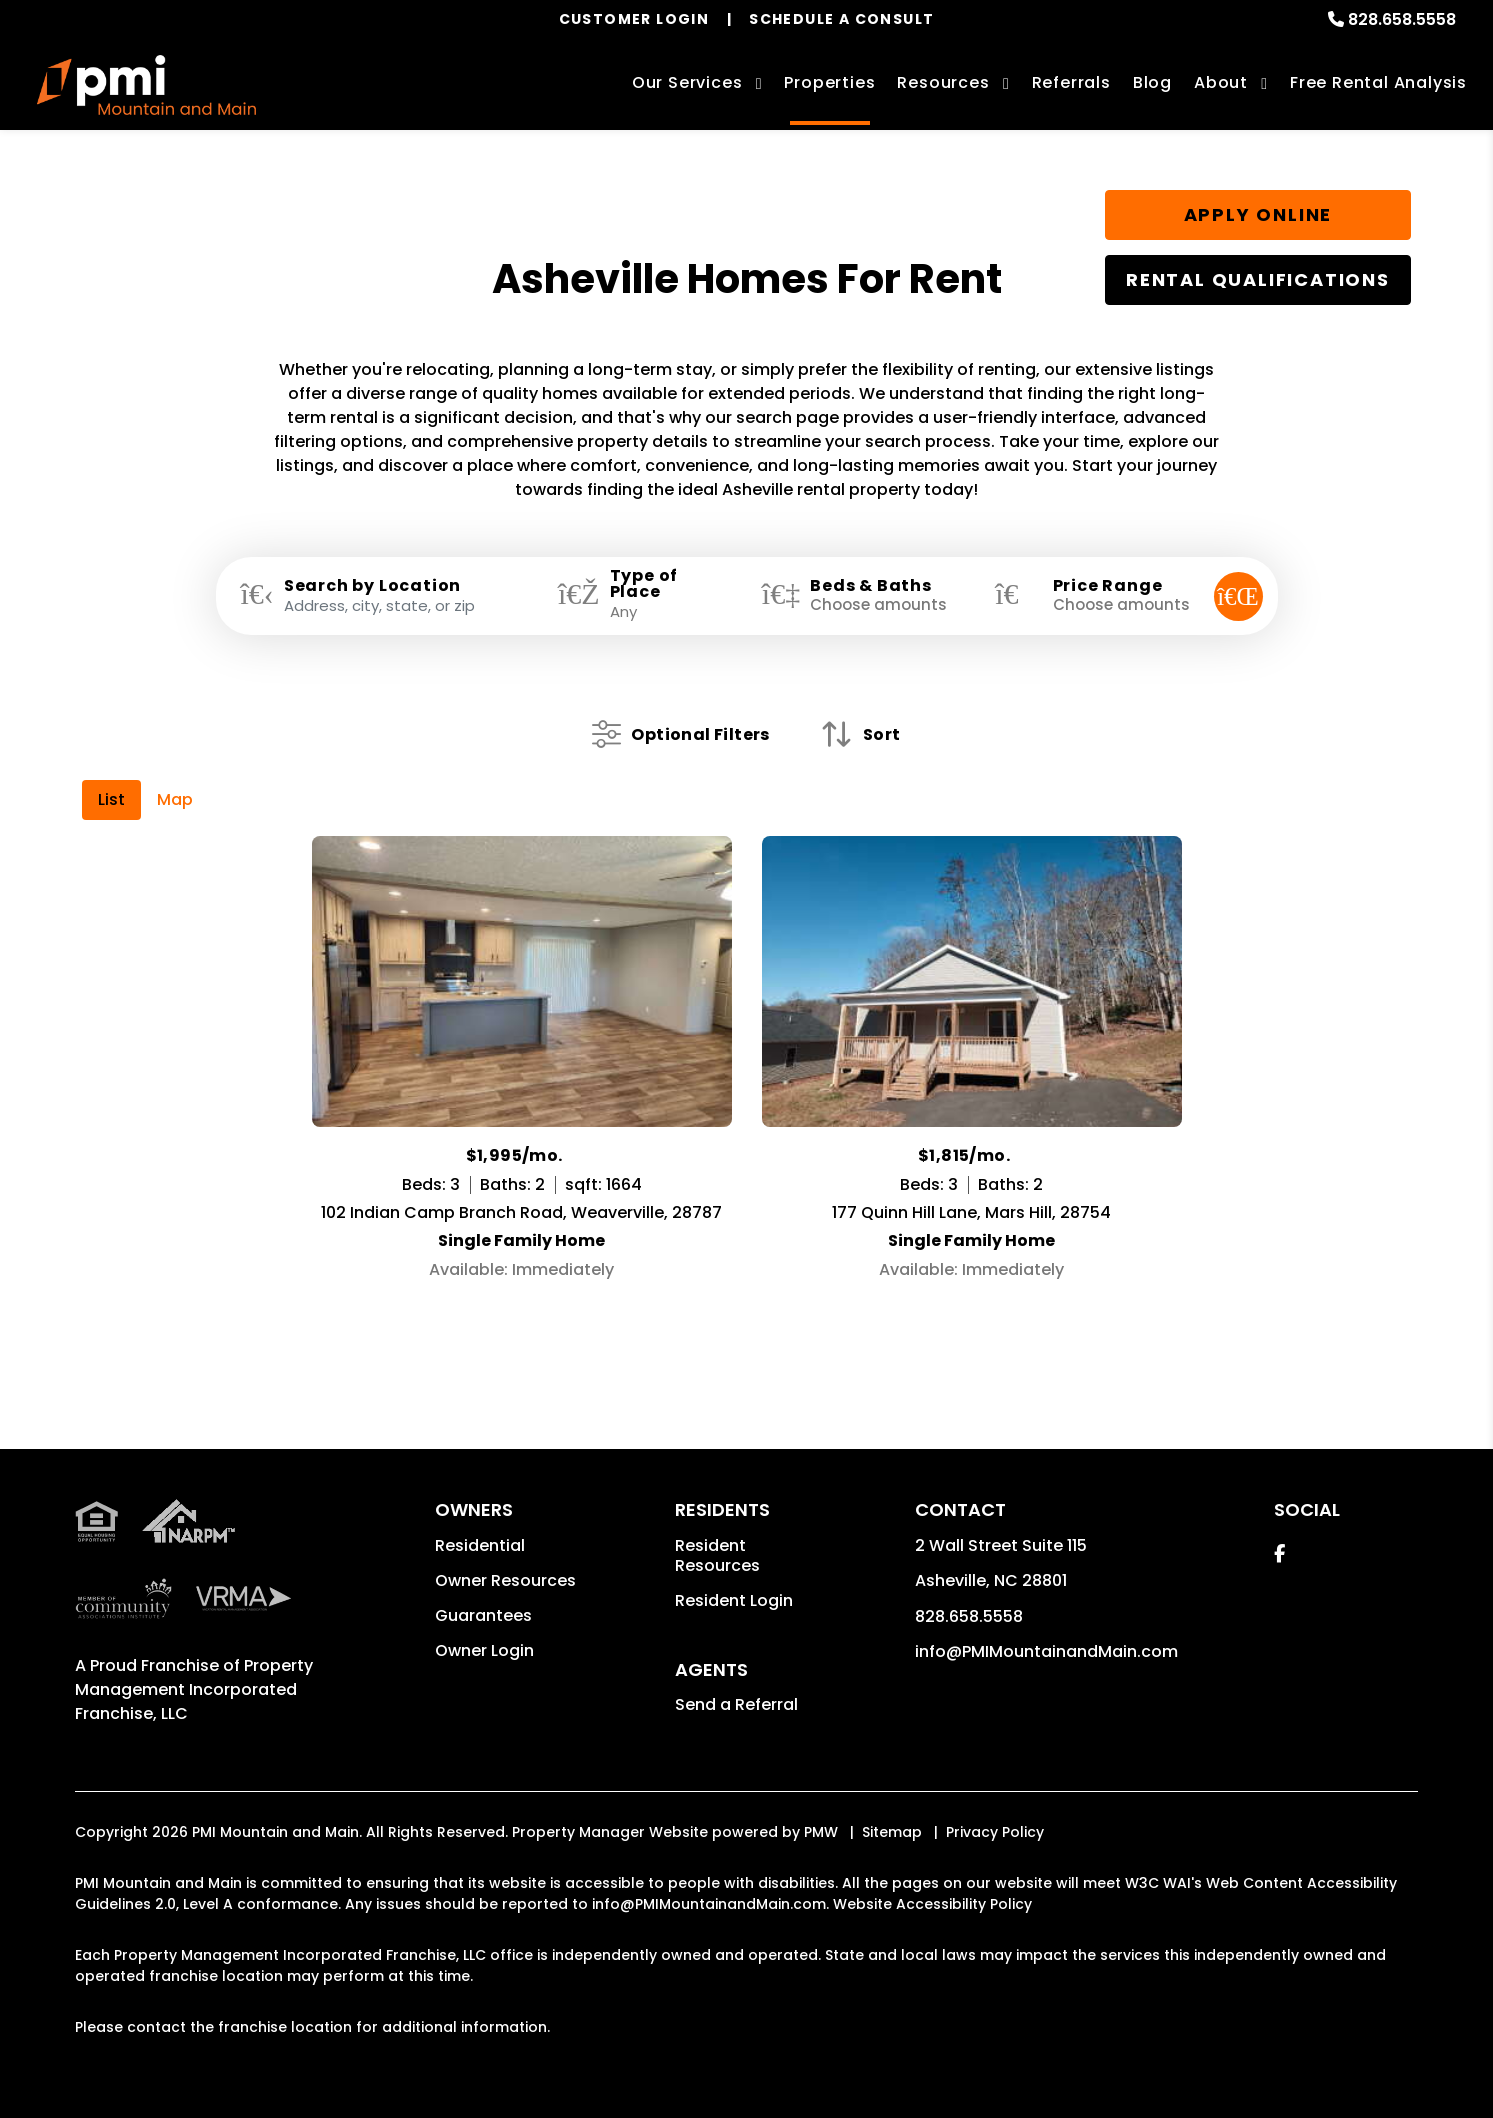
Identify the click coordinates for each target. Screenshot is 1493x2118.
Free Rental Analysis (1378, 82)
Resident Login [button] (734, 1600)
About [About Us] (1221, 82)
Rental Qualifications (1258, 279)
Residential (480, 1545)
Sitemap (892, 1832)
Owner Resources (505, 1580)
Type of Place (644, 584)
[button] (1279, 1553)
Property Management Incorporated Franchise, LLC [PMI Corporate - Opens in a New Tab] (194, 1689)
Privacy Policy (995, 1832)
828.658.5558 (1402, 19)
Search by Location (372, 586)
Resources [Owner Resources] (943, 82)
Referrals (1071, 82)
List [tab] (111, 799)
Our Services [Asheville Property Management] (687, 82)
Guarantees (483, 1615)
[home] (146, 85)
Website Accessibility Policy (932, 1904)
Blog (1152, 82)
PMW (821, 1832)
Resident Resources (717, 1555)
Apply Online (1258, 214)
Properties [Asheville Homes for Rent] (829, 82)
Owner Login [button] (484, 1650)
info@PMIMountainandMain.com (1046, 1651)
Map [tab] (175, 799)
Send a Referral (736, 1704)
